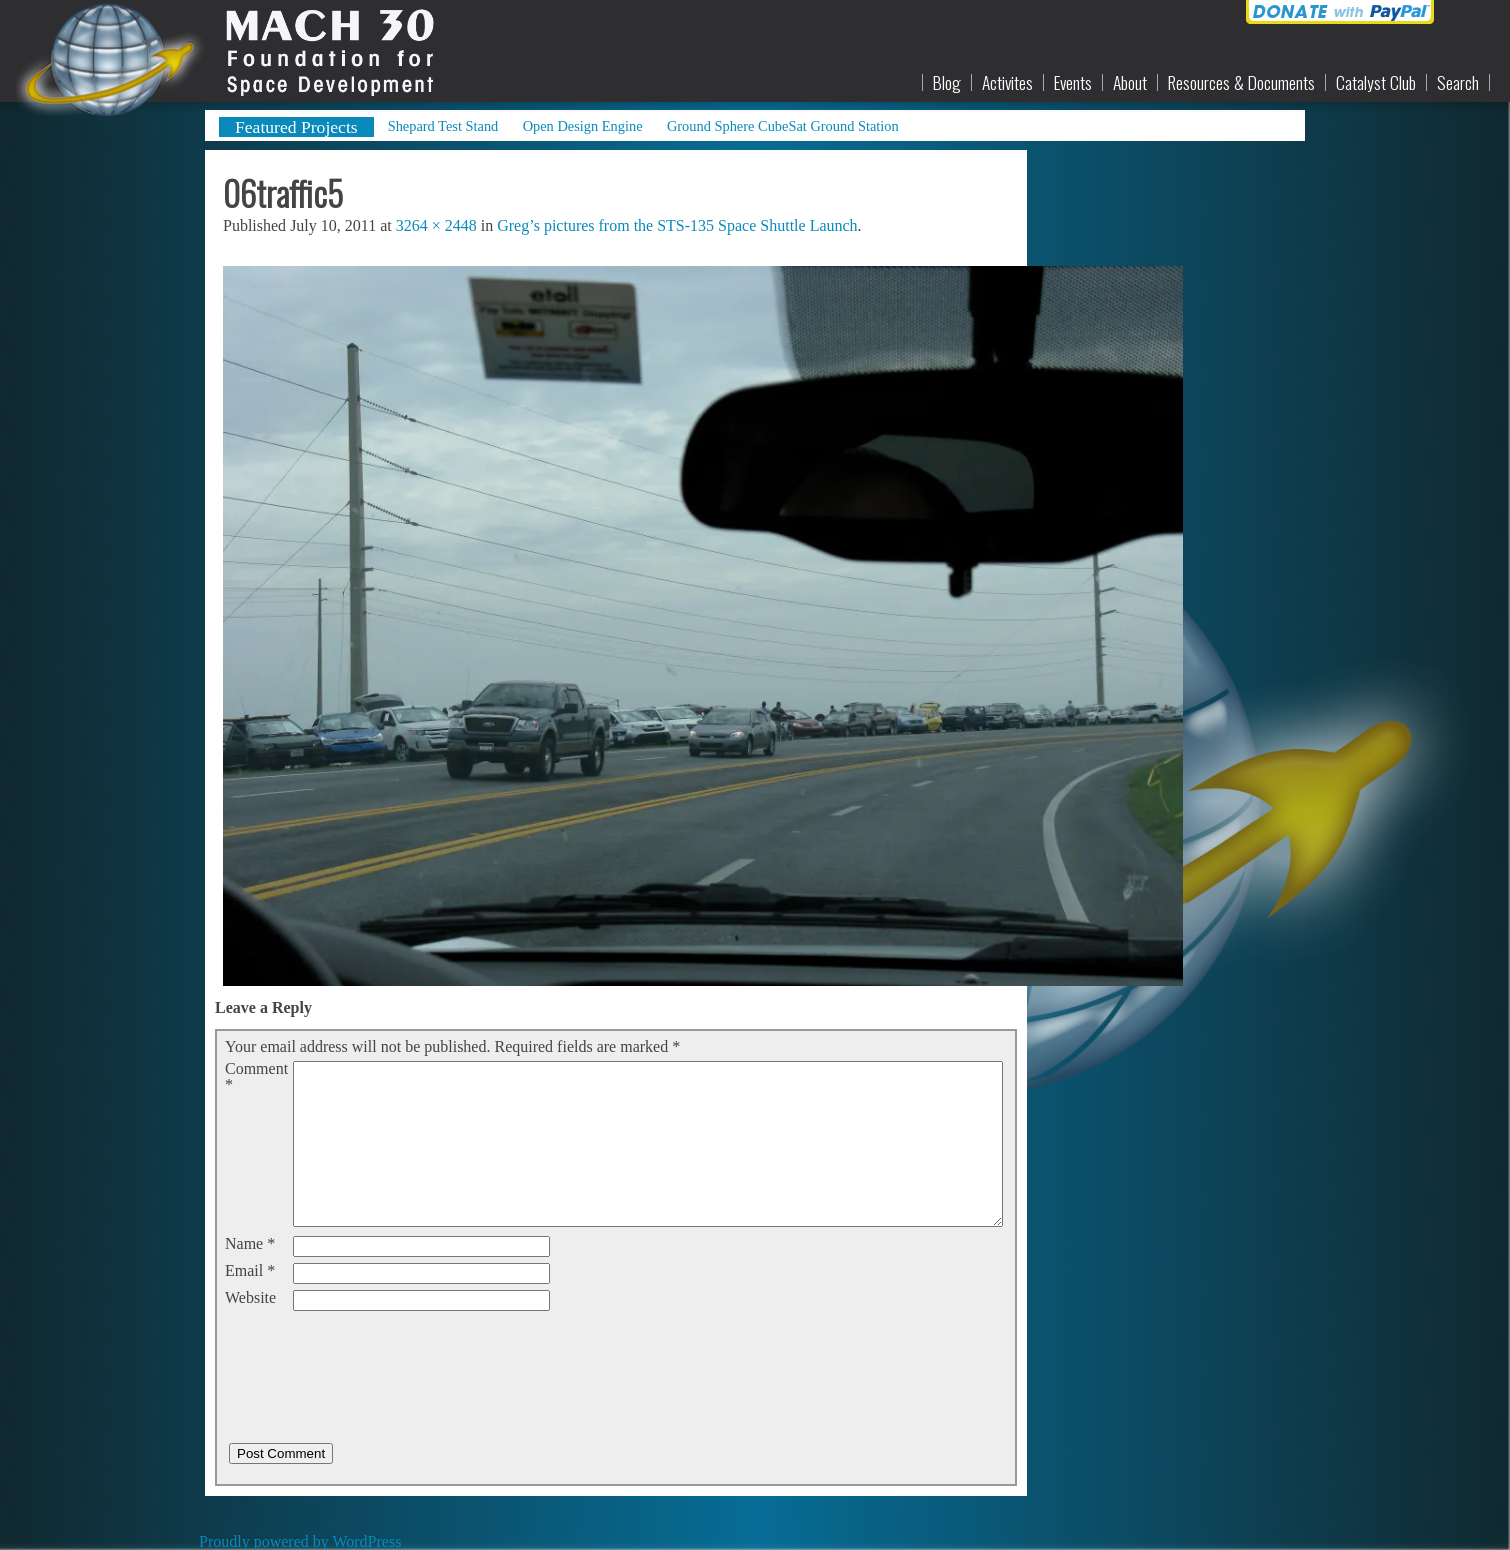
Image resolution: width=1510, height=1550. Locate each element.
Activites (1007, 83)
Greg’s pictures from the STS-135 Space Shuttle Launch (677, 225)
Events (1073, 83)
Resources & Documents (1241, 83)
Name (250, 1244)
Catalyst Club (1376, 83)
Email (250, 1271)
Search (1458, 83)
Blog (947, 83)
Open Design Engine (583, 126)
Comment (256, 1077)
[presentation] (377, 1356)
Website (250, 1298)
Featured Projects (296, 127)
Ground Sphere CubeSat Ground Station (783, 126)
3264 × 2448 (436, 225)
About (1130, 83)
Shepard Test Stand (443, 126)
